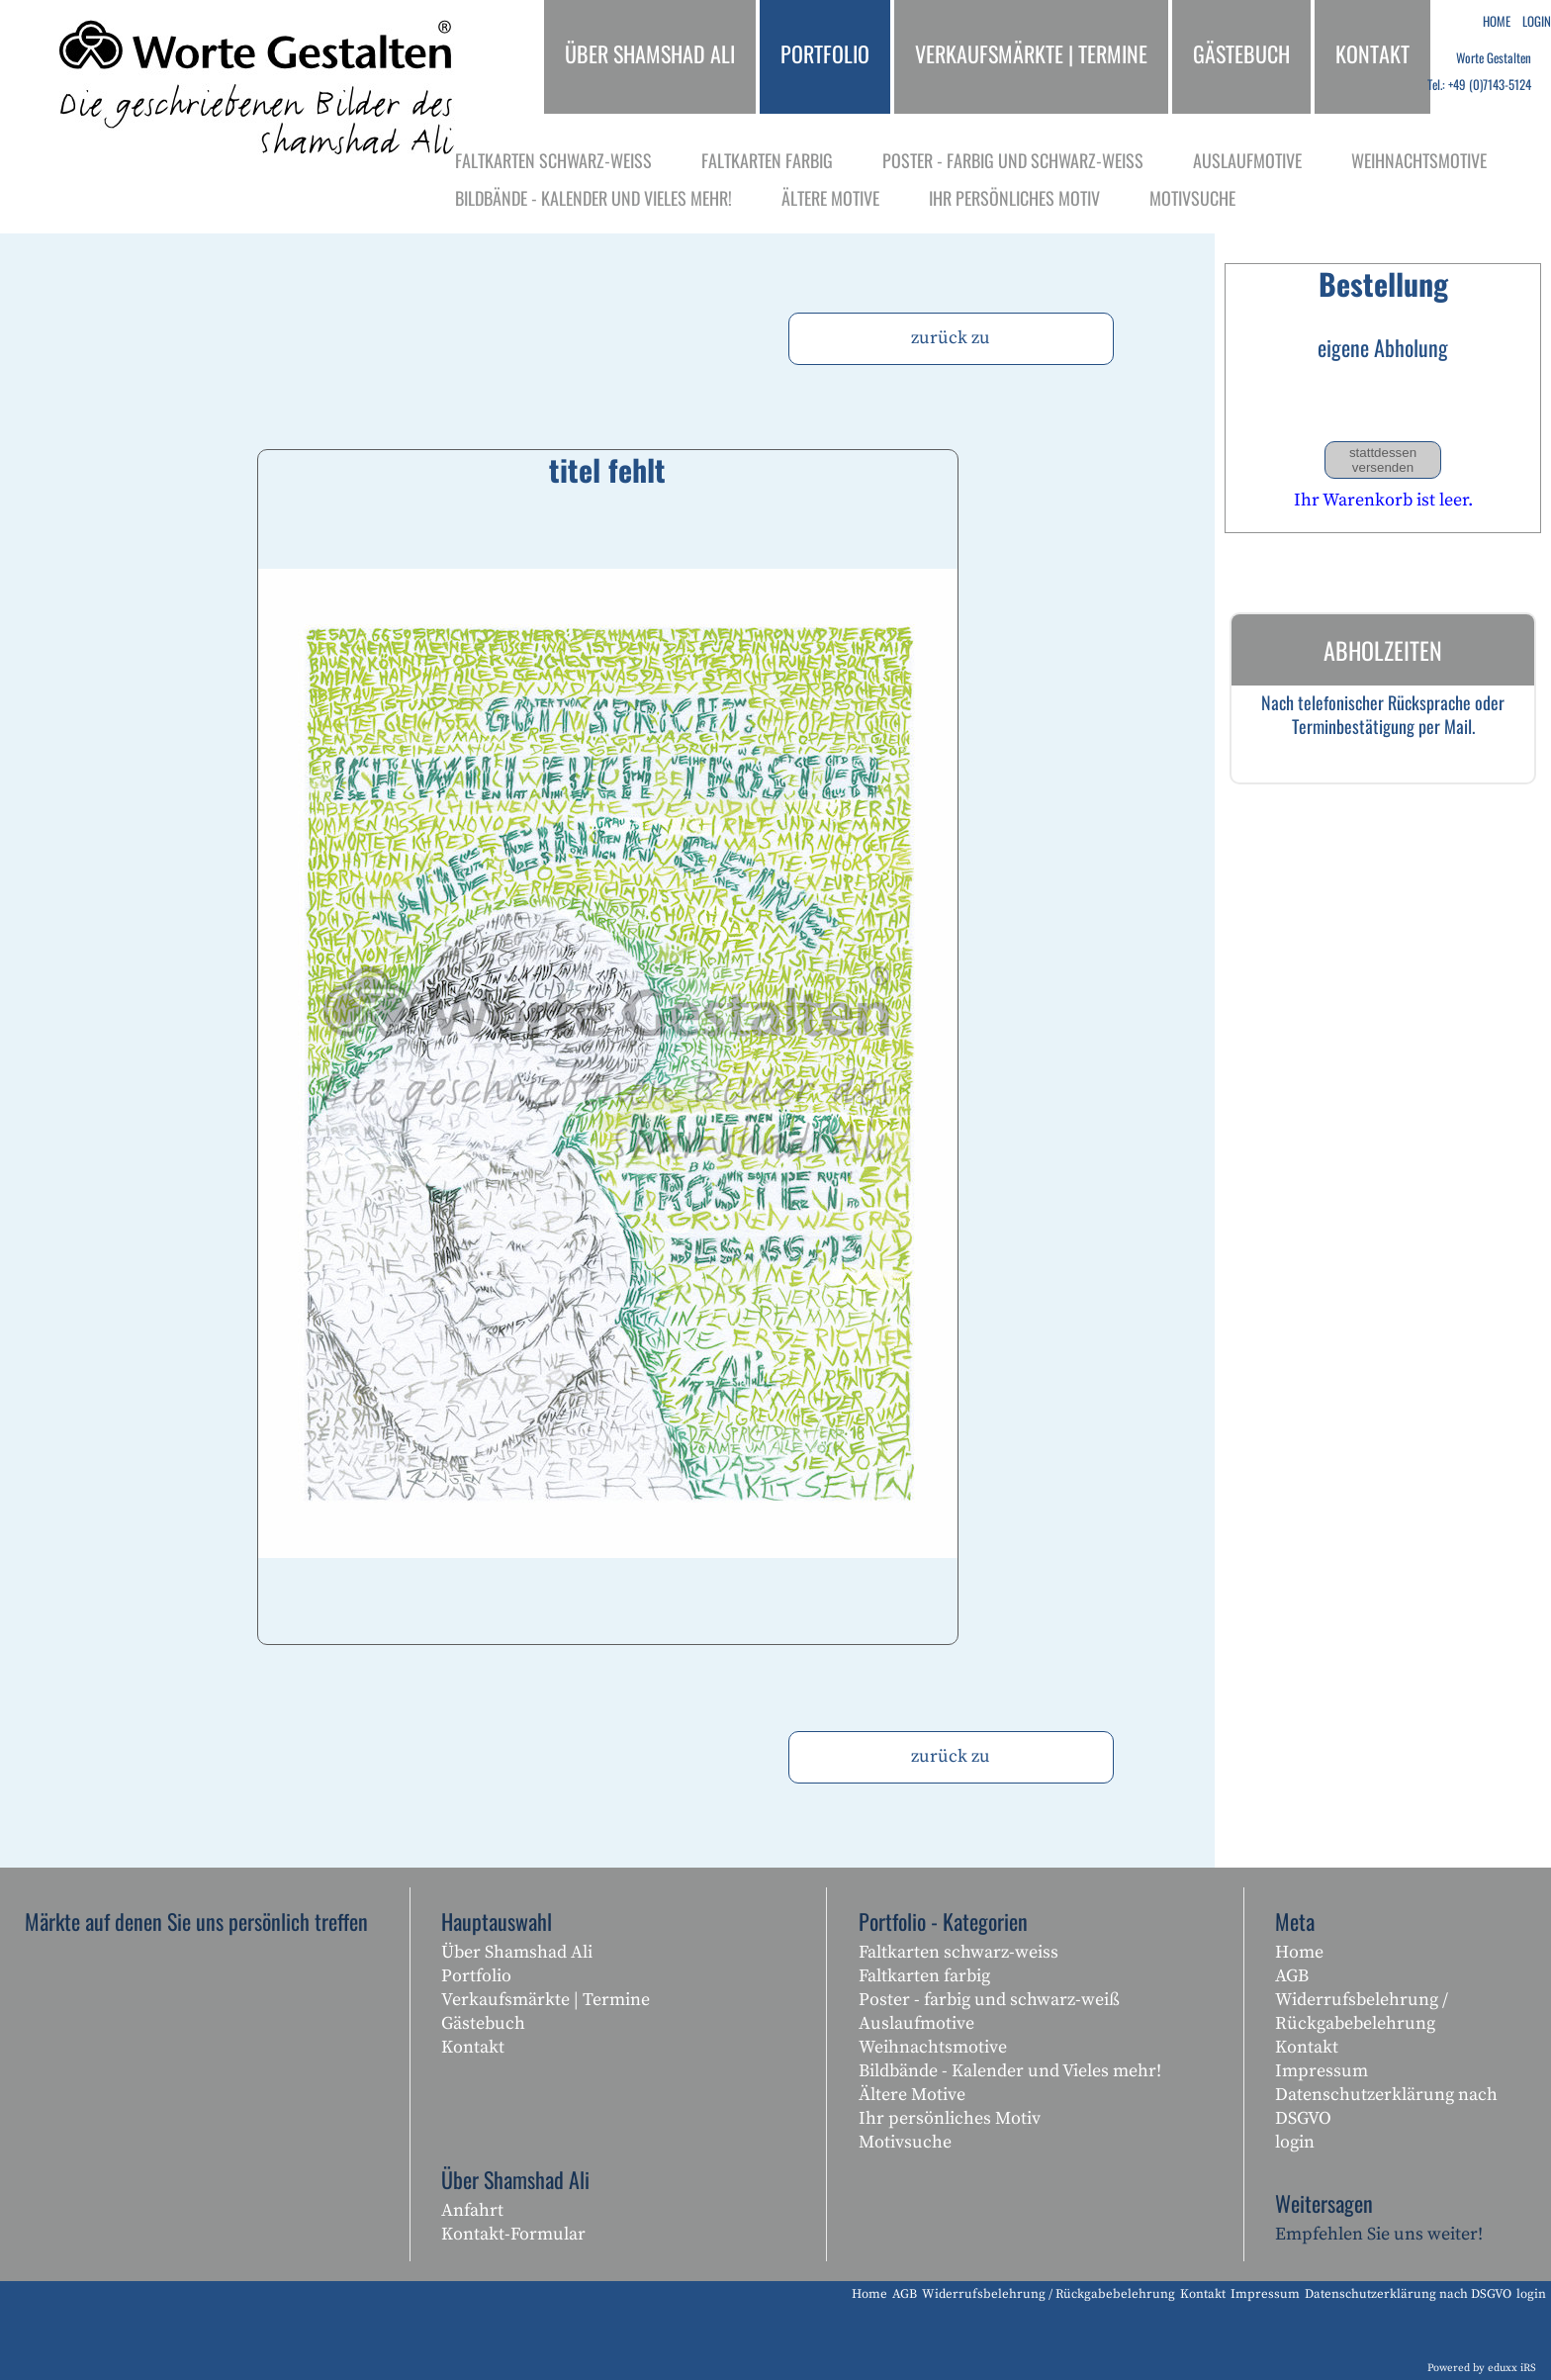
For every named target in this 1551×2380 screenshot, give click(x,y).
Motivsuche (905, 2142)
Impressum (1321, 2071)
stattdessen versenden (1382, 460)
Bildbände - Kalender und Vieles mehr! (1010, 2071)
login (1295, 2142)
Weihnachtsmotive (933, 2047)
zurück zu (950, 337)
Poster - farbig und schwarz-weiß (989, 1999)
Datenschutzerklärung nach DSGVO (1386, 2106)
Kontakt (472, 2047)
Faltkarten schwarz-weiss (958, 1952)
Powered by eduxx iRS (1481, 2368)
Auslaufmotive (916, 2023)
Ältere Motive (912, 2094)
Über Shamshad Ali (517, 1952)
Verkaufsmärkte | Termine (545, 1999)
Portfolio (476, 1976)
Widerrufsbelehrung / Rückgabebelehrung (1361, 2011)
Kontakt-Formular (513, 2234)
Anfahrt (472, 2210)
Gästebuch (483, 2023)
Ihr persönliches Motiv (950, 2118)
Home (1299, 1952)
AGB (1292, 1976)
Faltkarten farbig (924, 1976)
